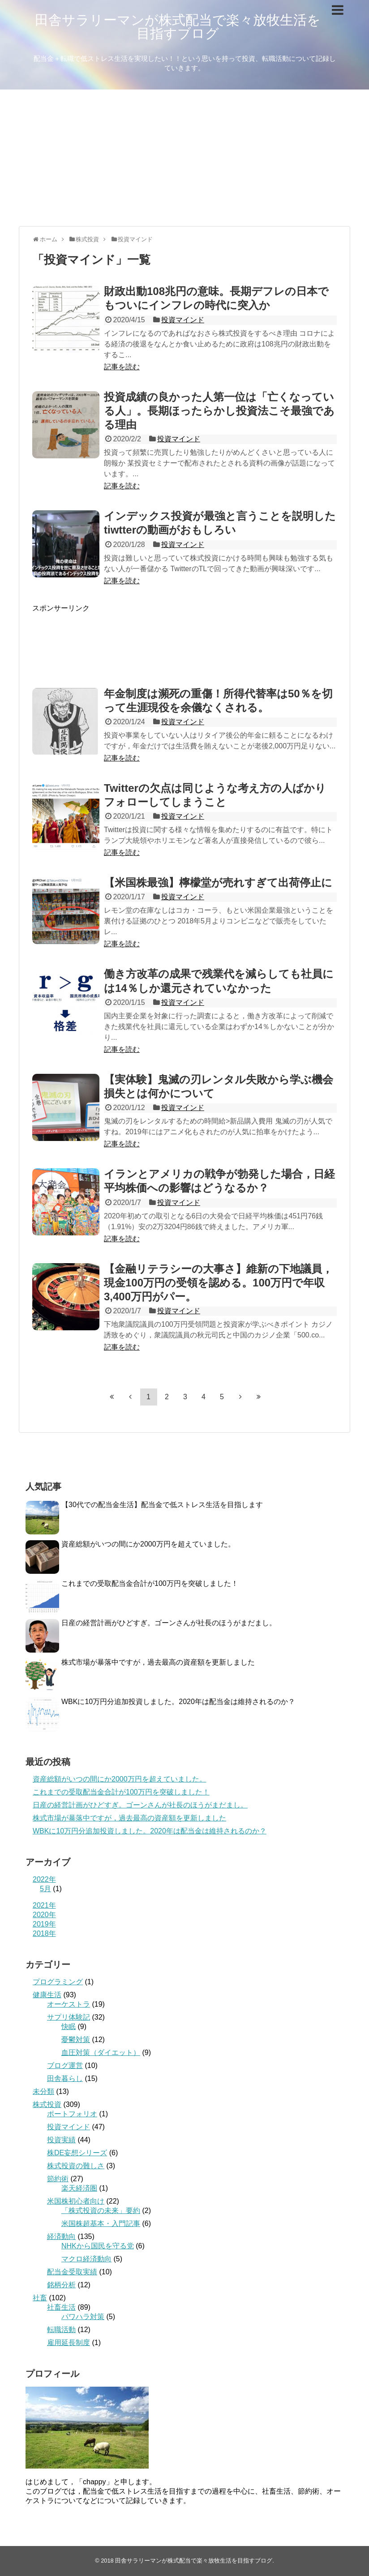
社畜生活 (61, 2307)
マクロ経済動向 (86, 2259)
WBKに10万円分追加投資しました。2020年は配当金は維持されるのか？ (178, 1701)
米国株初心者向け (75, 2201)
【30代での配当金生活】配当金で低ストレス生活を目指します (162, 1504)
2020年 (44, 1914)
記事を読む (122, 367)
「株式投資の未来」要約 (100, 2210)
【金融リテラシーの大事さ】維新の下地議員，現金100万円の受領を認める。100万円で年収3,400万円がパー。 (218, 1283)
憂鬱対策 (75, 2039)
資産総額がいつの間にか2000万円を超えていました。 (148, 1544)
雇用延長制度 (68, 2342)
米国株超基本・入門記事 (100, 2223)
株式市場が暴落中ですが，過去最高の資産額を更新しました (158, 1662)
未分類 (43, 2091)
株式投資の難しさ (75, 2166)
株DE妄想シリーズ (77, 2153)
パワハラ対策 (82, 2316)
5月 (45, 1888)
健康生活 (47, 1995)
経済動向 (61, 2236)
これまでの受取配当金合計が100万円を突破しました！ (149, 1583)
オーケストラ (68, 2004)
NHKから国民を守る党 (97, 2246)
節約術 (58, 2179)
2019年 (44, 1924)
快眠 (68, 2026)
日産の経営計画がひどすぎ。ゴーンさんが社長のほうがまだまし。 (168, 1623)
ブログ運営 (65, 2065)
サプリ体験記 (68, 2017)
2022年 (44, 1879)
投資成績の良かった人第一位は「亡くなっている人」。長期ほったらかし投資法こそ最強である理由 (219, 411)
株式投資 (47, 2104)
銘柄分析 (61, 2285)
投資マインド (182, 320)
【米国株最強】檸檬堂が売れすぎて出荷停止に (218, 882)
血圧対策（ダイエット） (100, 2052)
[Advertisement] (184, 156)
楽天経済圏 (79, 2188)
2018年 (44, 1933)
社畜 (40, 2298)
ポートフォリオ (72, 2114)
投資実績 (61, 2140)
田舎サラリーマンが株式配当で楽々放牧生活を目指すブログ (178, 27)
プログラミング (58, 1982)
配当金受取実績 (72, 2272)
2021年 (44, 1905)
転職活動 (61, 2329)
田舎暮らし (65, 2078)
